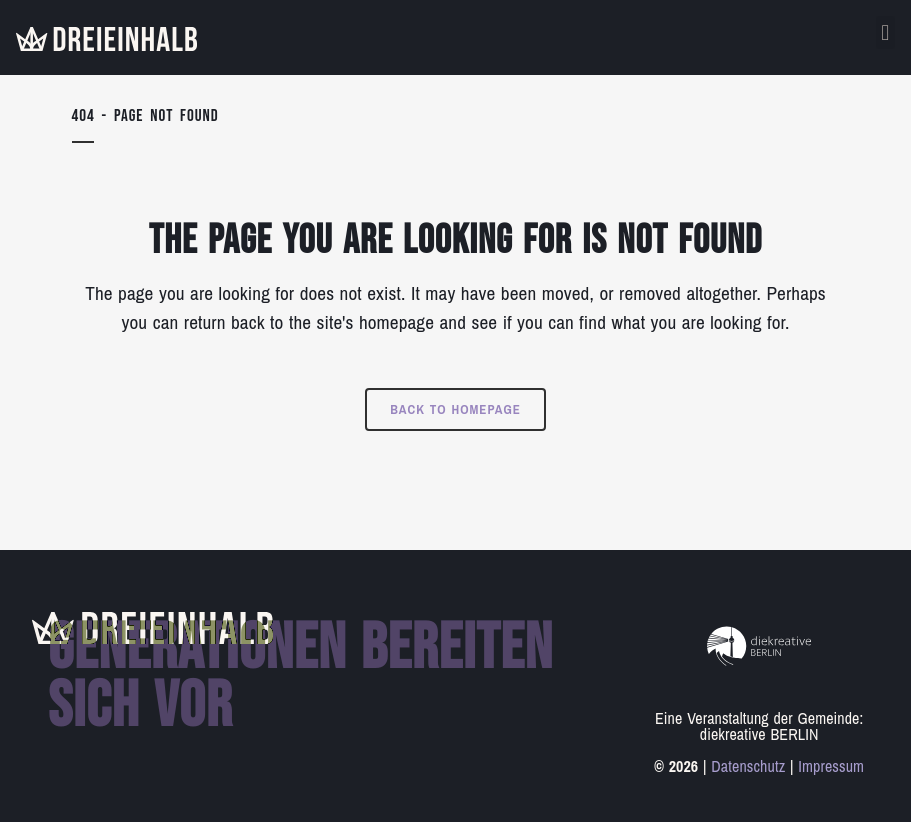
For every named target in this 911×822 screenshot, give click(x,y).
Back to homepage (455, 409)
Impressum (831, 766)
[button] (885, 32)
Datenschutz (748, 766)
